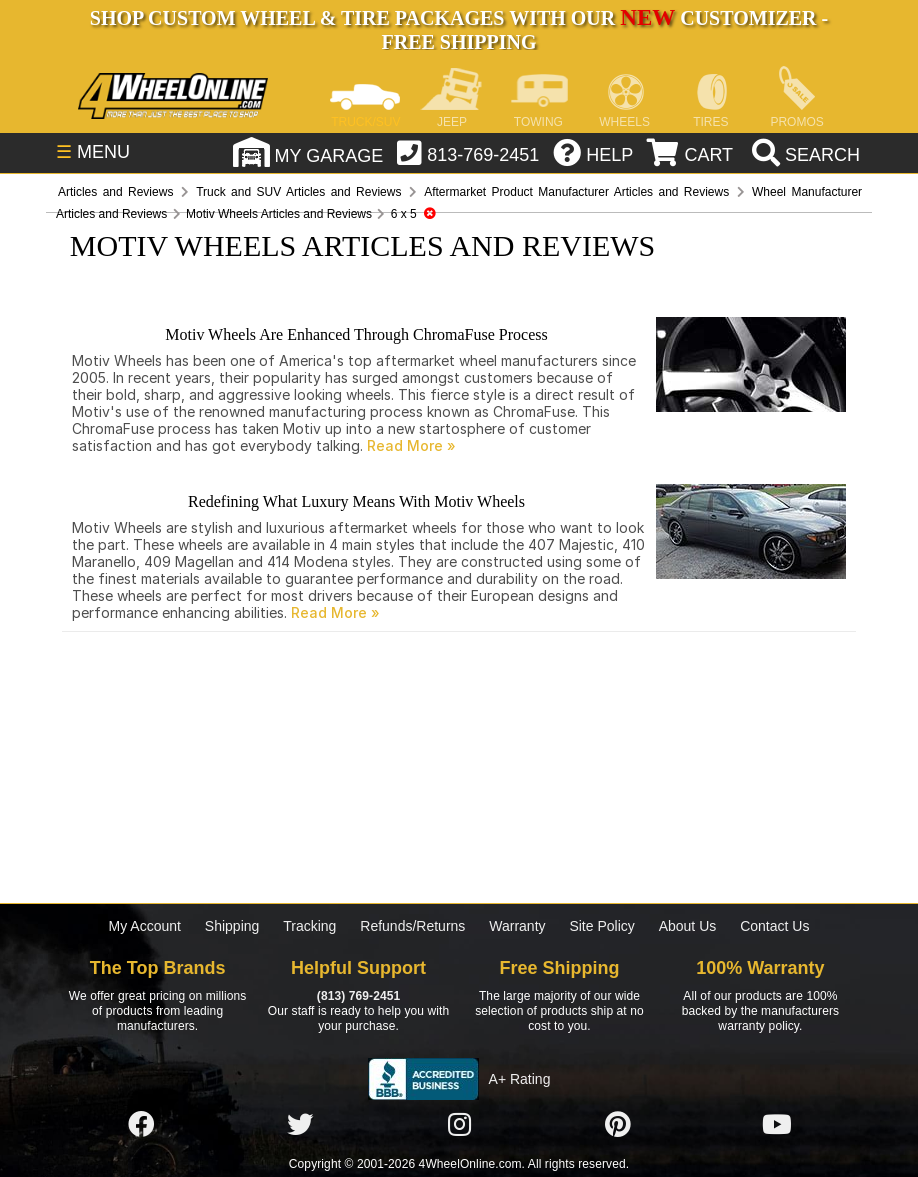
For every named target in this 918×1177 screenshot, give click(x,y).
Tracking (309, 926)
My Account (145, 926)
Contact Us (774, 926)
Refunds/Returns (412, 926)
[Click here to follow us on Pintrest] (618, 1125)
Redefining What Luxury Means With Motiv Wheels (356, 501)
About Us (688, 926)
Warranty (517, 926)
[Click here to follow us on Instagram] (459, 1125)
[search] (803, 155)
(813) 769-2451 (358, 996)
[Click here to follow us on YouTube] (777, 1125)
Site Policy (601, 926)
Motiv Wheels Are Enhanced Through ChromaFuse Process (356, 334)
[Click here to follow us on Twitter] (300, 1125)
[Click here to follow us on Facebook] (141, 1125)
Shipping (232, 926)
